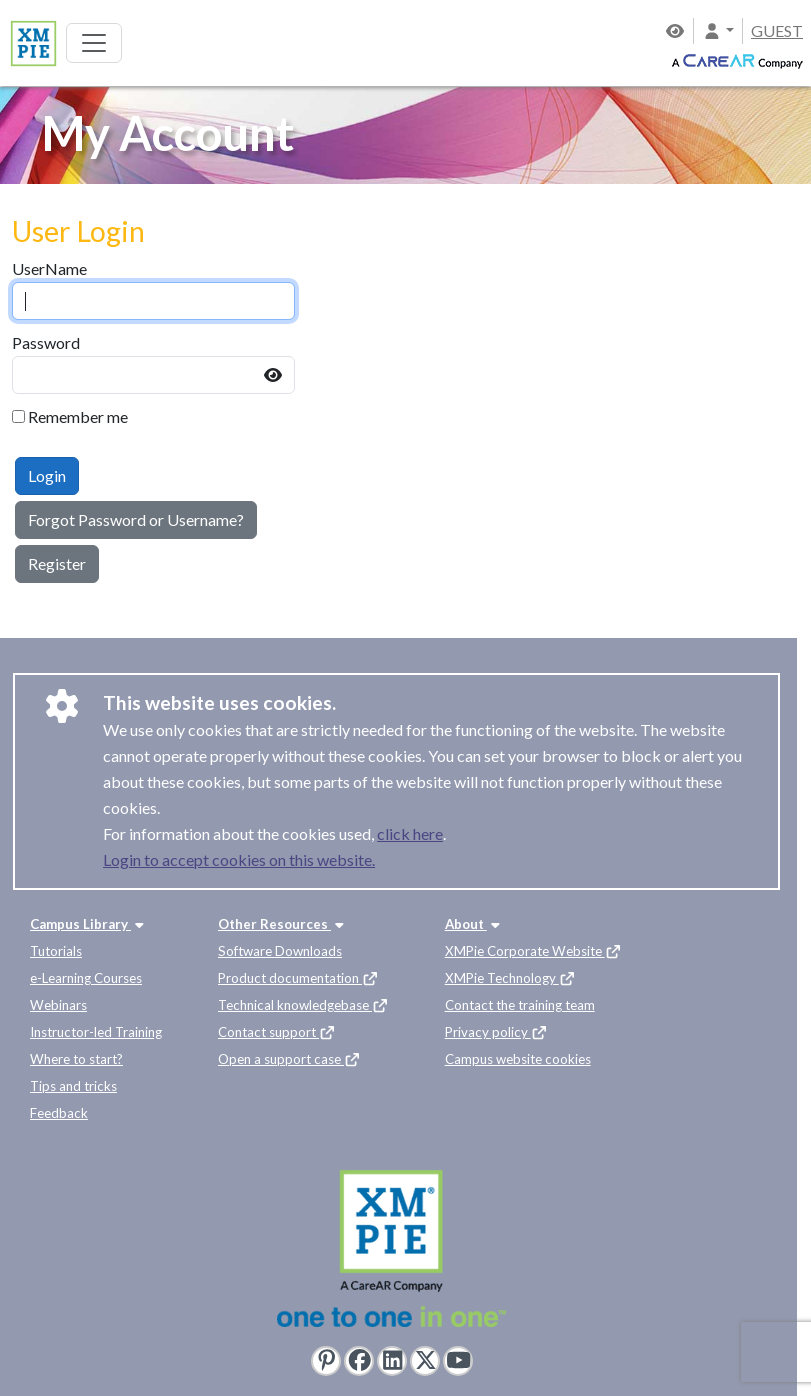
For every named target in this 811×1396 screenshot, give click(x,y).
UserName (49, 268)
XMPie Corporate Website (533, 951)
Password (46, 342)
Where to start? (76, 1059)
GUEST (777, 30)
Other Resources (283, 924)
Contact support (277, 1032)
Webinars (58, 1005)
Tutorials (56, 951)
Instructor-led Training (96, 1032)
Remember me (78, 416)
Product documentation (298, 978)
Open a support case (289, 1059)
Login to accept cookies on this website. (239, 859)
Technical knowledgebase (303, 1005)
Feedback (59, 1113)
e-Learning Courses (86, 978)
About (474, 924)
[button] (718, 30)
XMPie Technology (510, 978)
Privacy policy (496, 1032)
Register (57, 563)
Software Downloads (280, 951)
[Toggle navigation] (94, 43)
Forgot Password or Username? (136, 519)
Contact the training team (520, 1005)
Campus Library (89, 924)
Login (47, 475)
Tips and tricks (73, 1086)
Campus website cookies (518, 1059)
